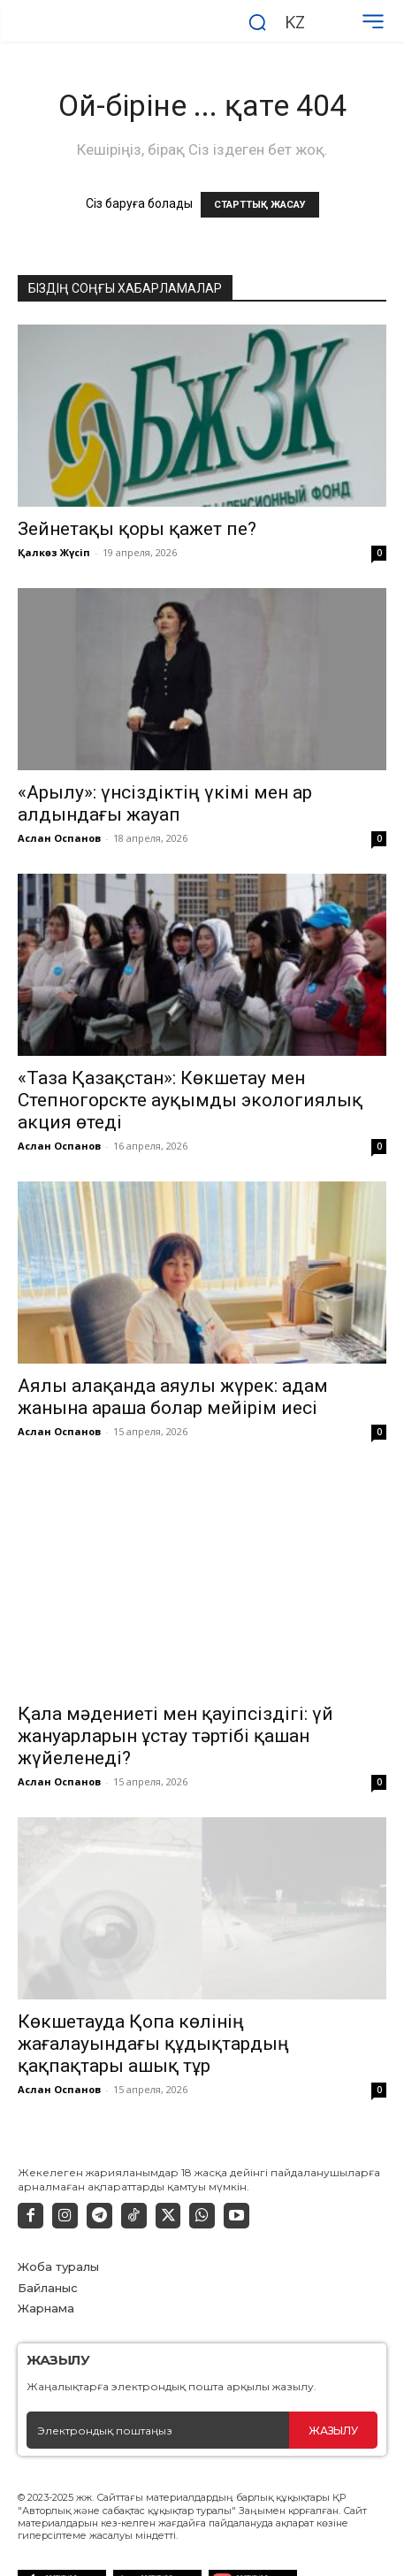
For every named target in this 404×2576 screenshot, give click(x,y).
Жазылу (333, 2387)
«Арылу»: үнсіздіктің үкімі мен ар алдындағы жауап (165, 803)
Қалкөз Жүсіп (54, 552)
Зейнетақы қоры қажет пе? (137, 528)
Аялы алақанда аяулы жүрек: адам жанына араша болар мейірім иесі (173, 1396)
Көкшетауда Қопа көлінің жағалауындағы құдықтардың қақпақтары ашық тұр (153, 2001)
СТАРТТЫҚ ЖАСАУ (260, 204)
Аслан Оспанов (59, 838)
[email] (158, 2387)
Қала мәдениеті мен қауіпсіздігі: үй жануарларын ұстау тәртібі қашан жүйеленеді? (175, 1693)
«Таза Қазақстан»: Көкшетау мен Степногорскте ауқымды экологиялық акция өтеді (190, 1100)
